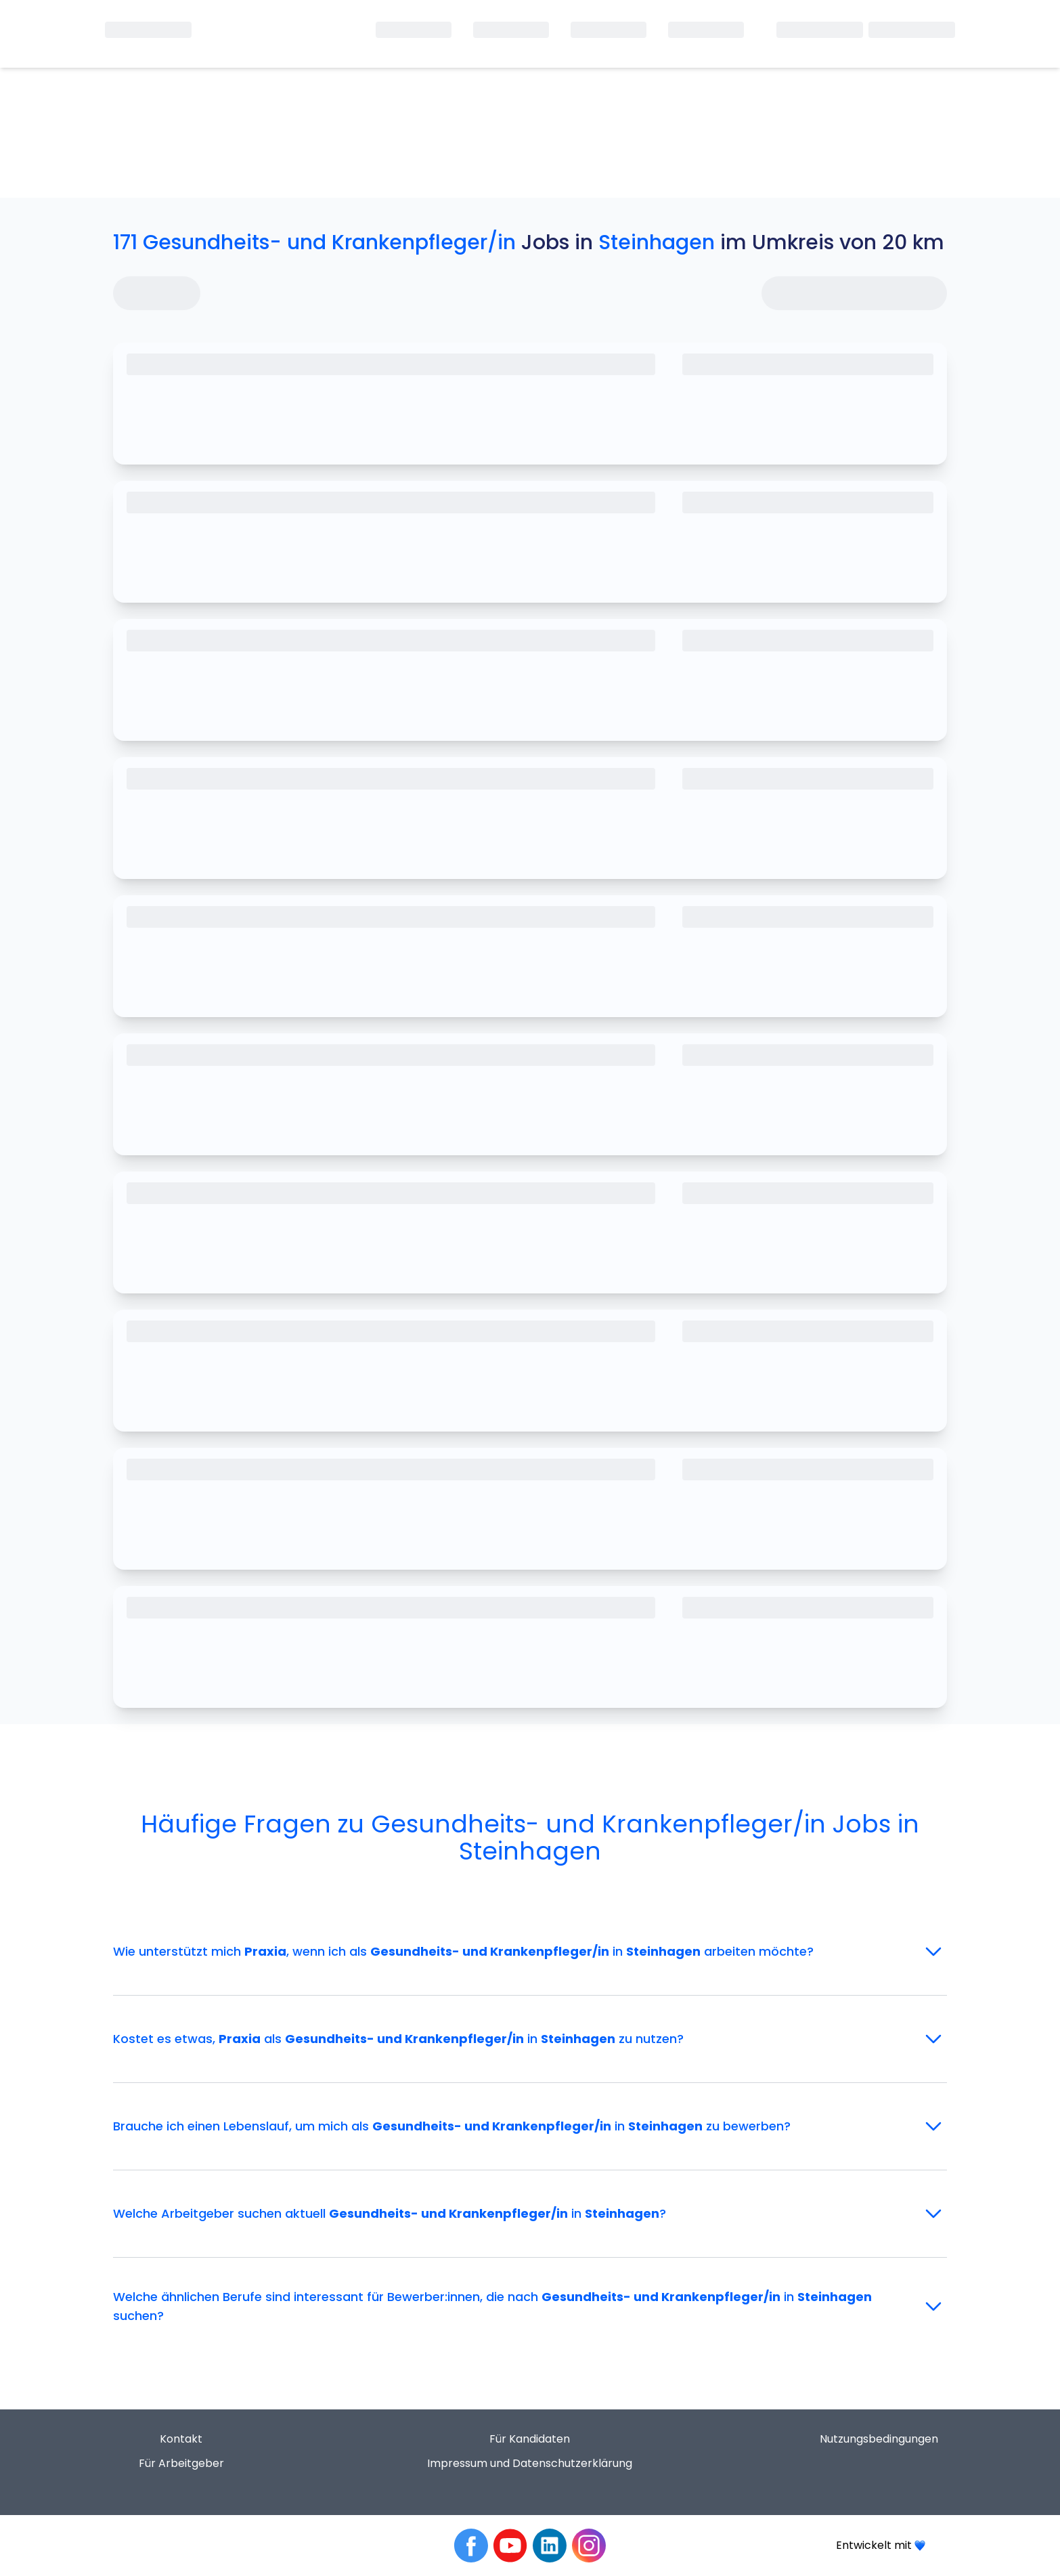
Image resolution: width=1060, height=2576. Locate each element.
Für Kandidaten (529, 2439)
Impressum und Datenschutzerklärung (529, 2463)
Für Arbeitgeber (181, 2463)
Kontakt (181, 2439)
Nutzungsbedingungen (879, 2439)
